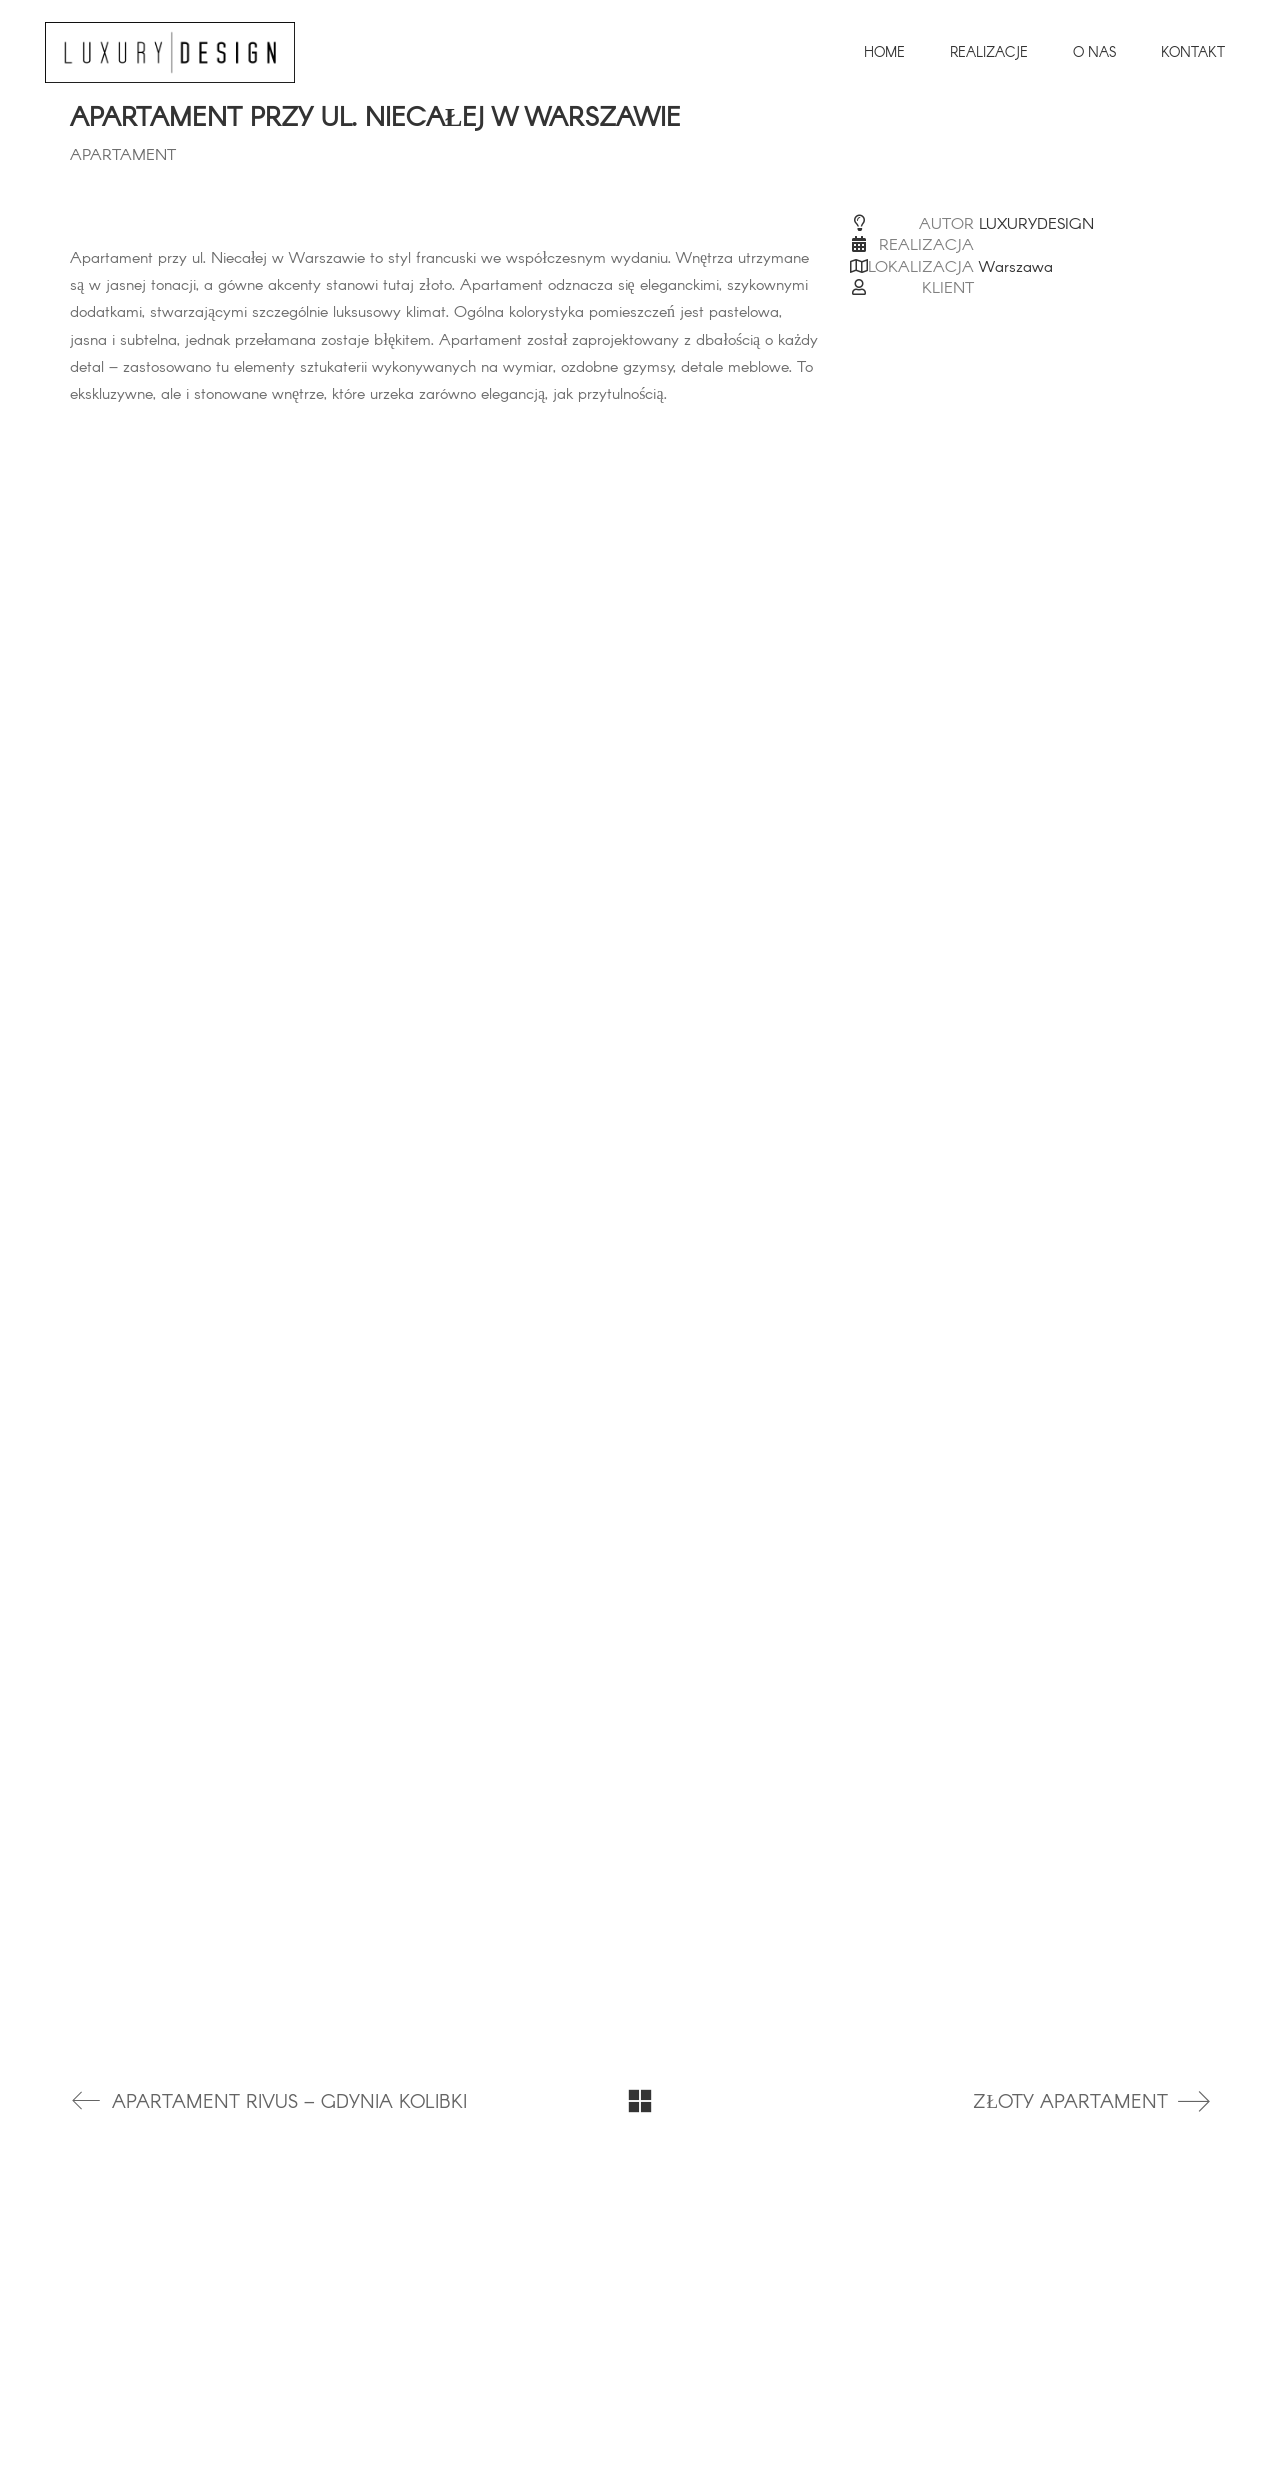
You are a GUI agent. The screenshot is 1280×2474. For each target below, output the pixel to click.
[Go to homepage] (170, 52)
